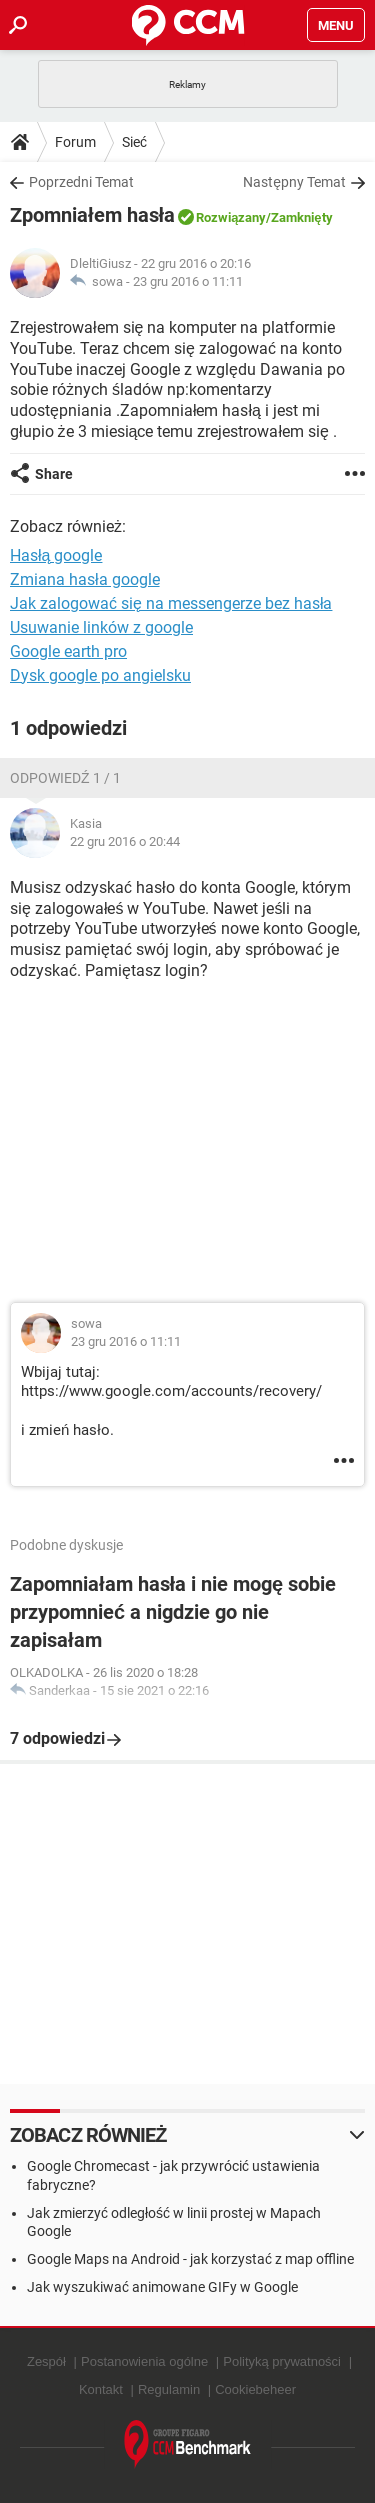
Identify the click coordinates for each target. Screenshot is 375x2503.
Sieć (134, 142)
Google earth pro (68, 651)
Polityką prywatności (282, 2361)
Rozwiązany (231, 217)
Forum (75, 142)
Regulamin (169, 2389)
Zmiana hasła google (85, 579)
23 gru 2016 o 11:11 (188, 281)
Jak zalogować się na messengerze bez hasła (171, 603)
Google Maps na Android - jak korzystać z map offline (190, 2259)
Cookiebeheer (255, 2389)
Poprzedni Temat (81, 182)
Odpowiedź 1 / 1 (65, 778)
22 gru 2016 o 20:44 (125, 841)
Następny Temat (294, 182)
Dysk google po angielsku (100, 675)
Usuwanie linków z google (101, 627)
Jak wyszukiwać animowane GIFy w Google (162, 2287)
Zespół (46, 2361)
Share (54, 474)
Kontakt (101, 2389)
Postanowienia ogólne (144, 2361)
